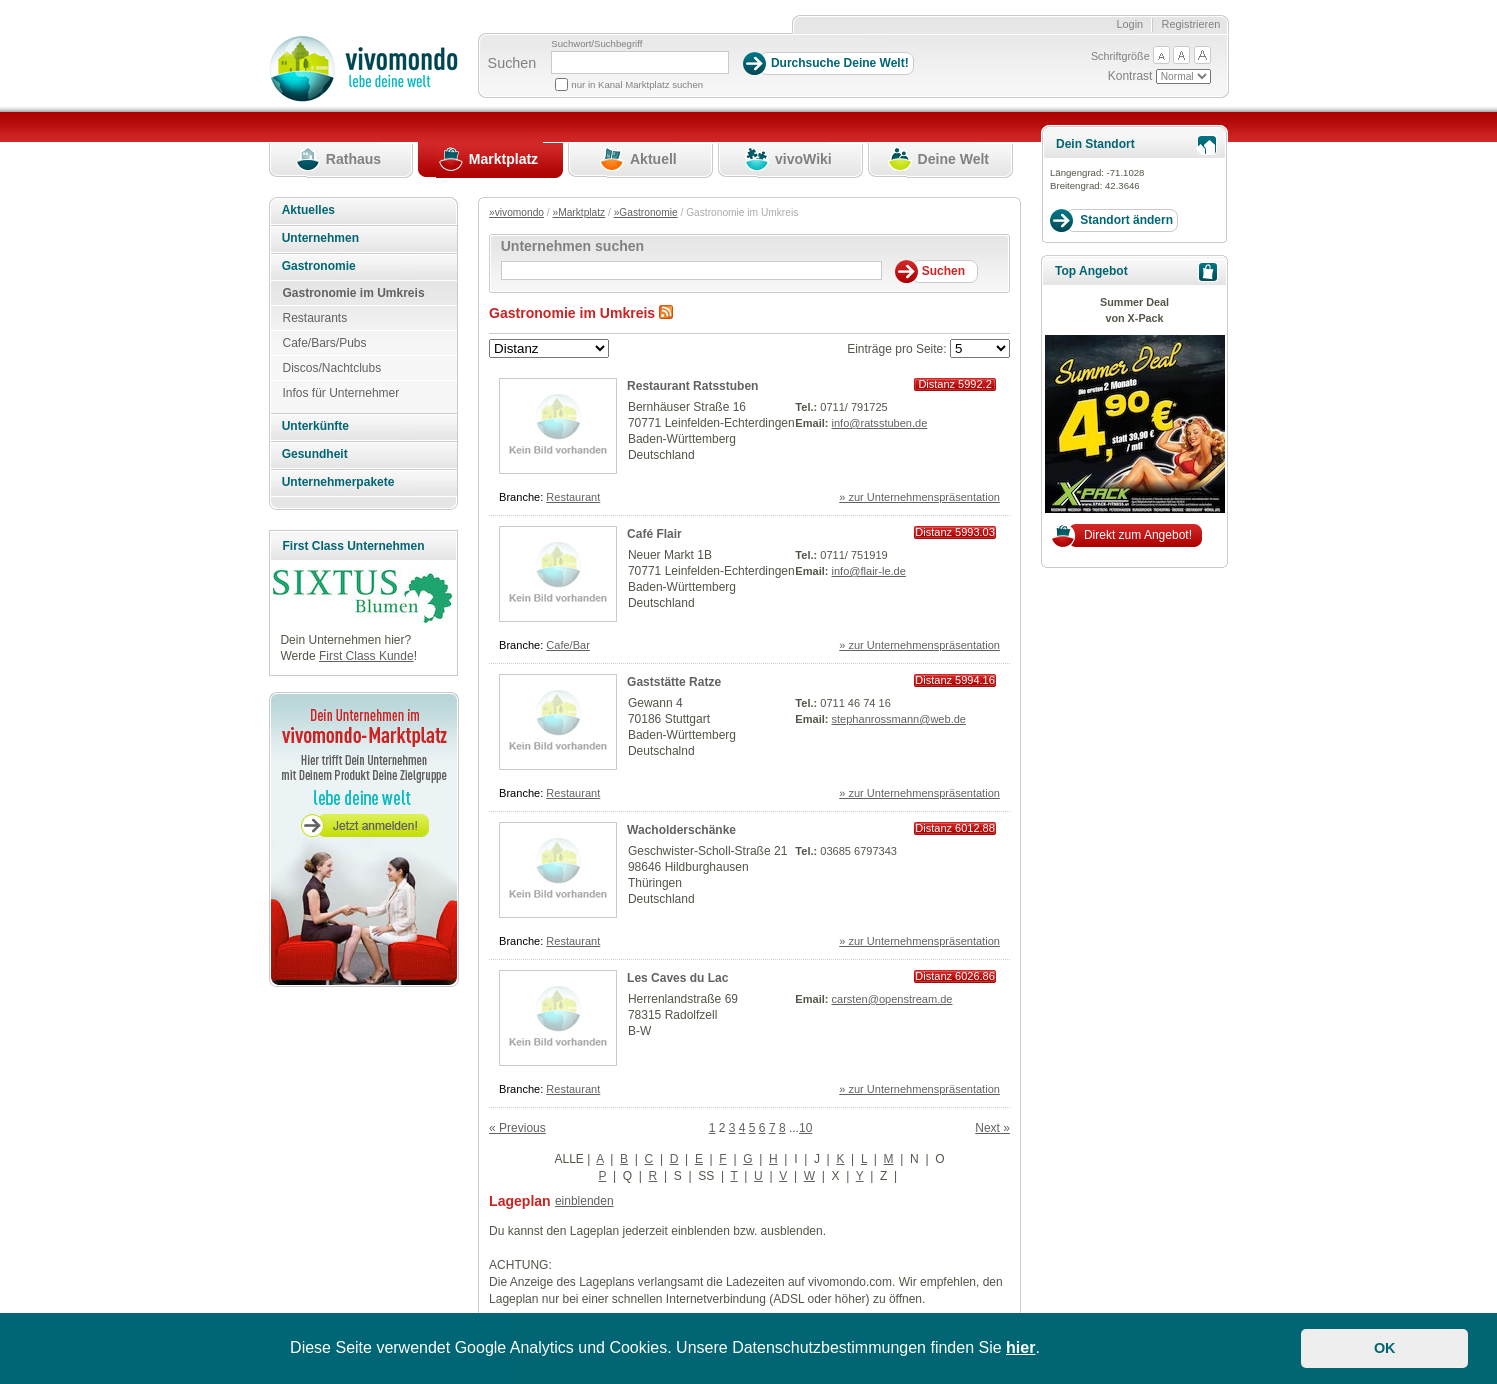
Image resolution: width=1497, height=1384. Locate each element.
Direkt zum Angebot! (1138, 535)
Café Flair (654, 534)
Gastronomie (319, 266)
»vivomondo (516, 212)
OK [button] (1385, 1348)
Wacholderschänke (681, 830)
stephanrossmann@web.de (899, 719)
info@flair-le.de (869, 571)
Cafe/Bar (568, 645)
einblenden (584, 1201)
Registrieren (1191, 24)
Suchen (512, 63)
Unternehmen (320, 238)
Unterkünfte (315, 426)
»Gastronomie (646, 212)
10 (805, 1128)
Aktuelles (308, 210)
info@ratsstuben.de (880, 423)
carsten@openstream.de (892, 999)
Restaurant (573, 497)
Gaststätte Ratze (674, 682)
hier (1020, 1347)
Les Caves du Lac (677, 978)
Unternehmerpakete (338, 482)
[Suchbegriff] (640, 62)
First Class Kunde (366, 656)
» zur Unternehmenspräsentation (919, 497)
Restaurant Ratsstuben (692, 386)
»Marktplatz (579, 212)
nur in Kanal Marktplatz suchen (637, 84)
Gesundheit (315, 454)
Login (1129, 24)
